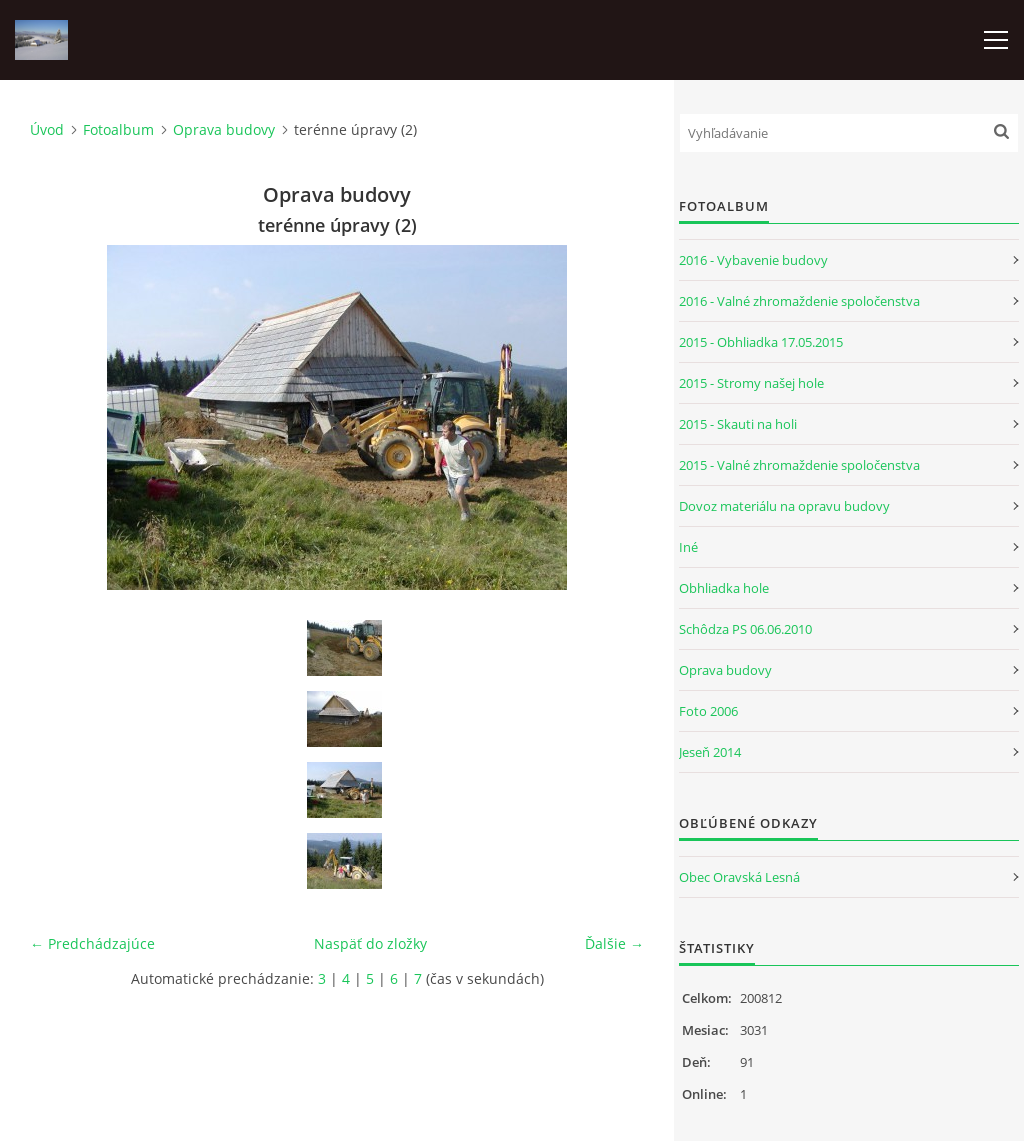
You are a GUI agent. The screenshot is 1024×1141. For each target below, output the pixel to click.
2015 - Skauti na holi (738, 424)
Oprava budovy (224, 129)
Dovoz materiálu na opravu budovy (784, 506)
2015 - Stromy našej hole (751, 383)
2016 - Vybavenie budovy (753, 260)
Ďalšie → (614, 943)
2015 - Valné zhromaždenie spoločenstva (799, 465)
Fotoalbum (118, 129)
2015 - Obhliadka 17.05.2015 (761, 342)
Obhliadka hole (724, 588)
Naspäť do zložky (370, 943)
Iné (688, 547)
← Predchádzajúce (92, 943)
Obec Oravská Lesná (739, 877)
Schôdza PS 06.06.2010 (745, 629)
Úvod (47, 129)
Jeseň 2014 (710, 752)
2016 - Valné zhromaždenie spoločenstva (799, 301)
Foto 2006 (708, 711)
